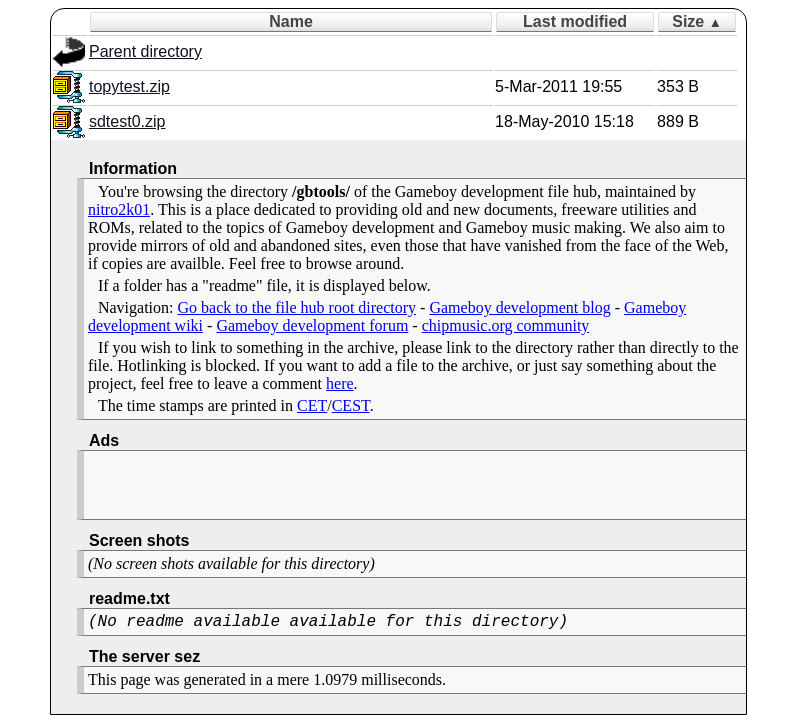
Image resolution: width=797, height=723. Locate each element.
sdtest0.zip (127, 121)
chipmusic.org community (506, 325)
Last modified (575, 21)
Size (697, 21)
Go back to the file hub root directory (297, 307)
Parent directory (145, 51)
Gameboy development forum (312, 325)
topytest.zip (129, 86)
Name (291, 21)
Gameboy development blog (519, 307)
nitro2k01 (119, 209)
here (340, 383)
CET (312, 405)
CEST (351, 405)
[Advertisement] (322, 485)
